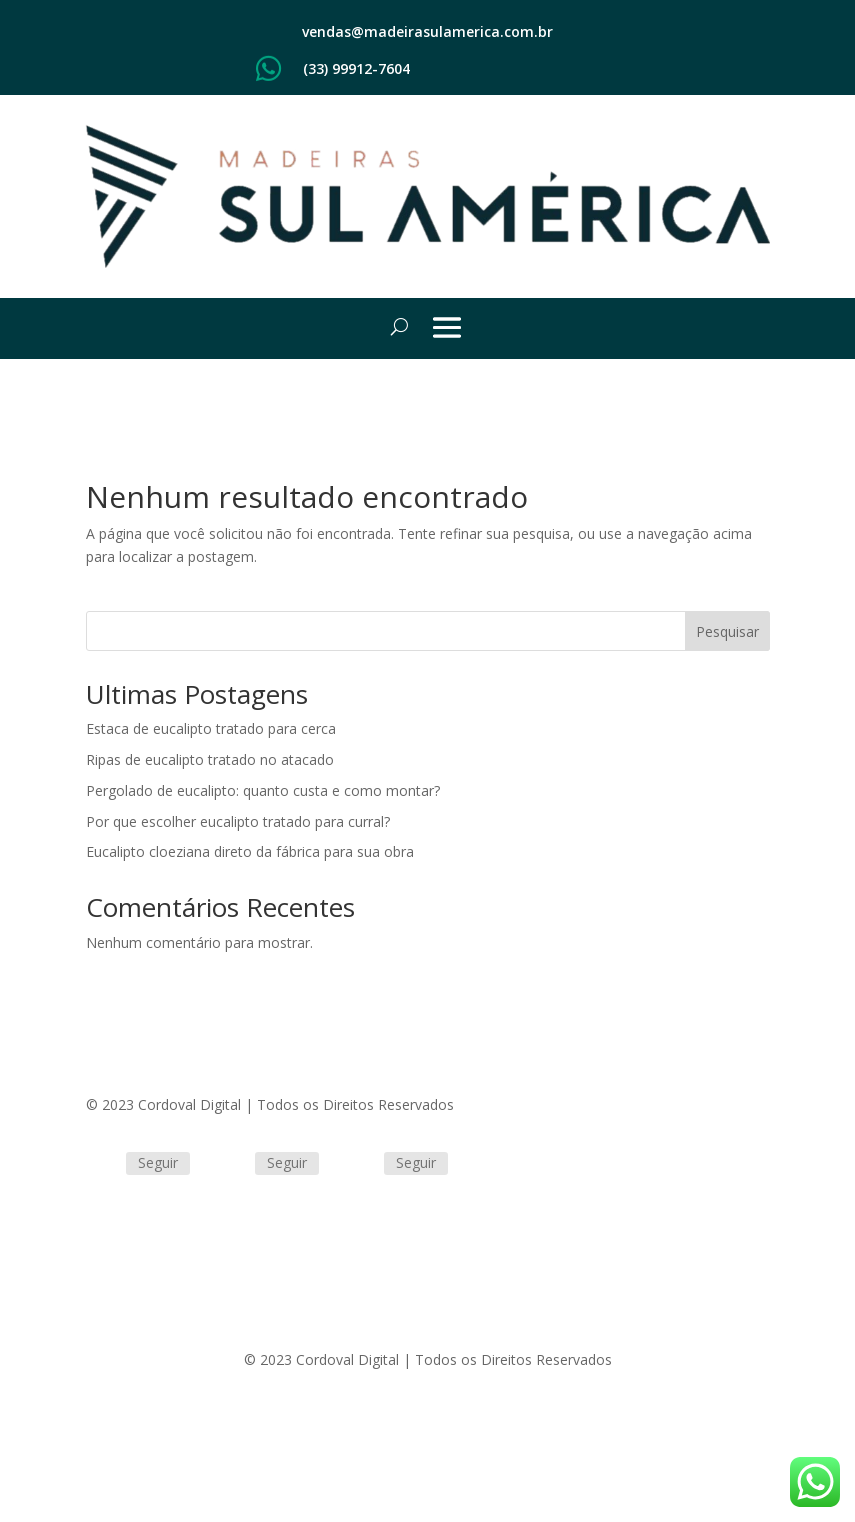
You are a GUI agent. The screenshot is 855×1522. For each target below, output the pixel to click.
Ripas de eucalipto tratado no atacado (210, 759)
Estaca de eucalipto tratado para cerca (211, 728)
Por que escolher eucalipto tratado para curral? (238, 821)
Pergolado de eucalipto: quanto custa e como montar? (263, 790)
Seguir (158, 1162)
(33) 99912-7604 (356, 68)
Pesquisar (727, 631)
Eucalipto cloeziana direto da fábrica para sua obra (250, 851)
